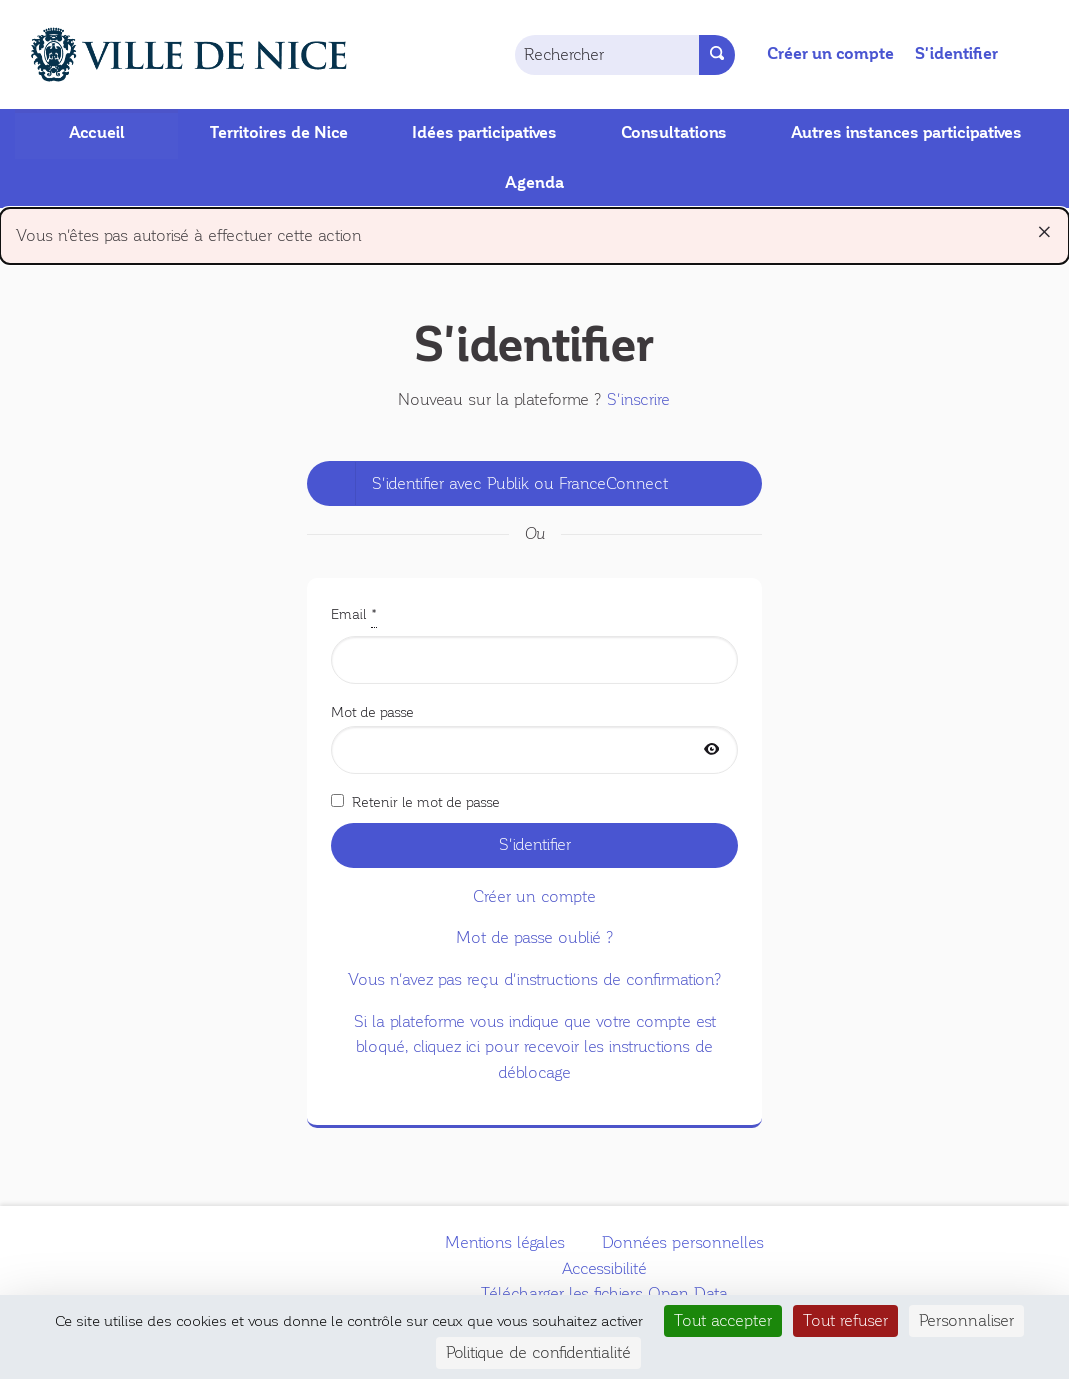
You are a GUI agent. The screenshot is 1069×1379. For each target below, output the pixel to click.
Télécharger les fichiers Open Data (604, 1293)
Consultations (674, 133)
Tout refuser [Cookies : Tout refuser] (845, 1320)
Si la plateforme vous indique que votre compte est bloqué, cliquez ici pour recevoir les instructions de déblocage (535, 1047)
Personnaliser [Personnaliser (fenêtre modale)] (966, 1320)
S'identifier (956, 54)
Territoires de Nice (279, 133)
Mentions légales (505, 1242)
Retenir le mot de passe (415, 802)
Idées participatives (484, 133)
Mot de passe (535, 739)
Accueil (97, 133)
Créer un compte (830, 54)
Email (535, 643)
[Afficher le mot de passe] (712, 750)
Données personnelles (683, 1242)
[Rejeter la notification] (1044, 232)
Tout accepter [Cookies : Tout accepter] (723, 1320)
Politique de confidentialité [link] (538, 1352)
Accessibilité (604, 1268)
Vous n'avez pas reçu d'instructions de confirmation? (535, 979)
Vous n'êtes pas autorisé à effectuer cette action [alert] (534, 231)
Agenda (534, 183)
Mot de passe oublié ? (535, 937)
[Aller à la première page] (166, 54)
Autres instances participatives (906, 133)
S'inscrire (638, 399)
